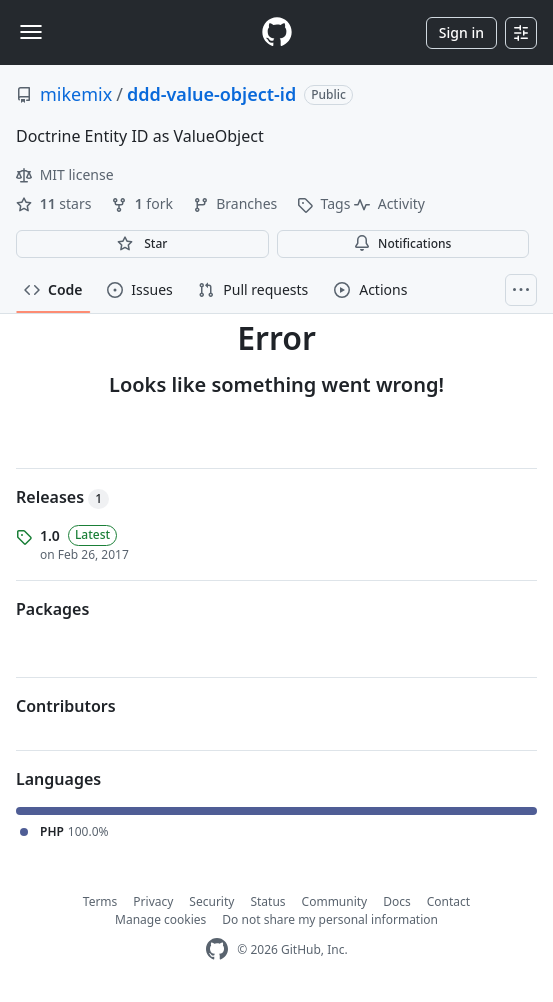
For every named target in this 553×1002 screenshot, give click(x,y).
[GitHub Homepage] (217, 949)
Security (211, 901)
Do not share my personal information (330, 919)
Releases (62, 497)
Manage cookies (160, 919)
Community (335, 901)
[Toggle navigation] (31, 32)
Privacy (153, 901)
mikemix (76, 94)
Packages (52, 609)
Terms (100, 901)
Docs (397, 901)
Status (267, 901)
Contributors (66, 706)
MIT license (65, 174)
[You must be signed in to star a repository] (142, 244)
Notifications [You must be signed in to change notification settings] (402, 243)
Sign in (461, 32)
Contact (448, 901)
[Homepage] (277, 32)
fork (143, 203)
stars (55, 203)
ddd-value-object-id (211, 94)
